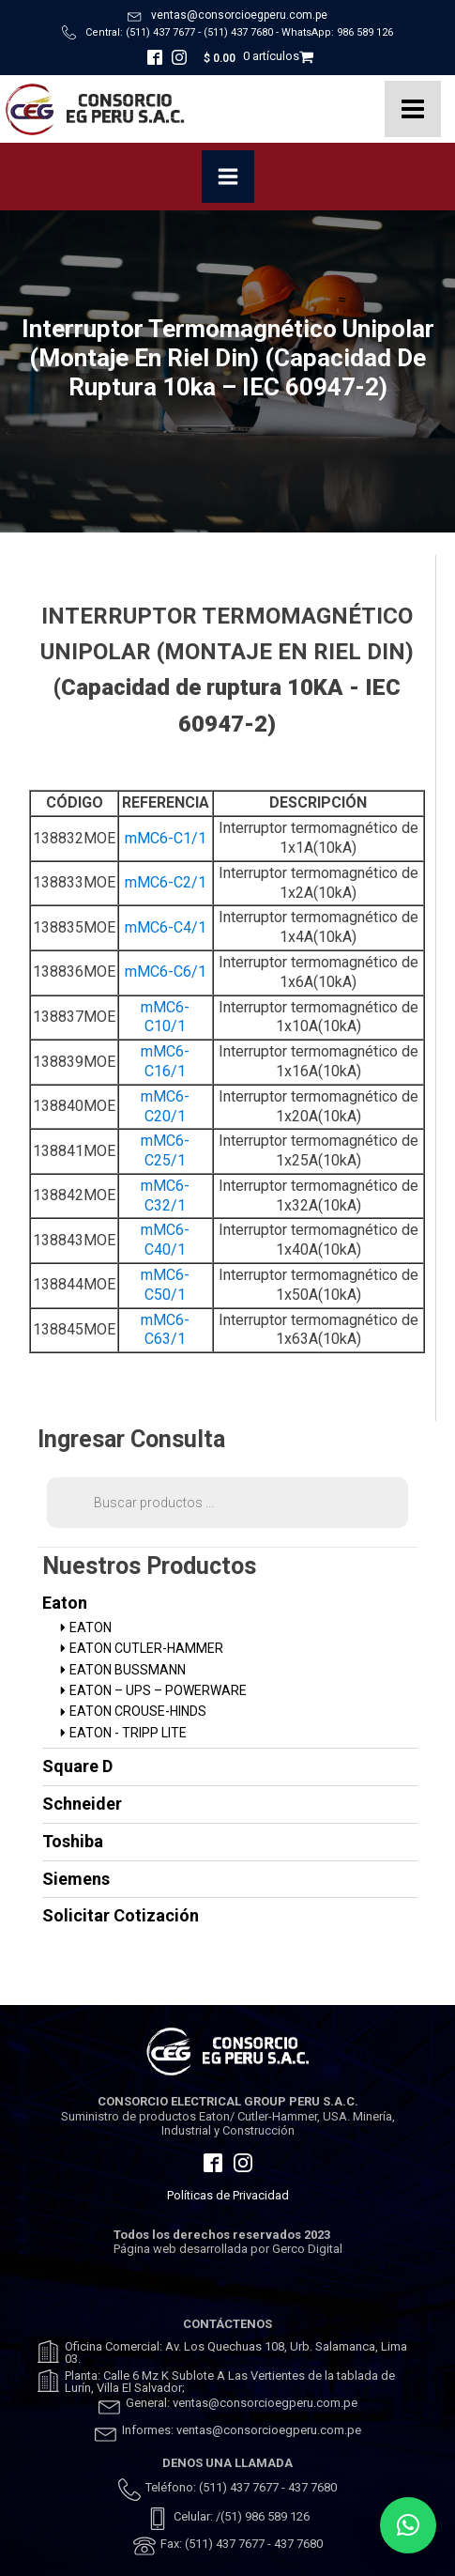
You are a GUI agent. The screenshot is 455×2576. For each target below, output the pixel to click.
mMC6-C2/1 (165, 882)
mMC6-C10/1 (165, 1017)
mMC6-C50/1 (165, 1284)
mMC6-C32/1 (165, 1195)
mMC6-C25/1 (165, 1150)
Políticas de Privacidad (228, 2195)
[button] (408, 2525)
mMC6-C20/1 (165, 1106)
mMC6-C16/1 (165, 1061)
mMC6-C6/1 (165, 971)
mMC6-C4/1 (165, 927)
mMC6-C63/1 (165, 1330)
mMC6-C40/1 (165, 1239)
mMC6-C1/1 (165, 838)
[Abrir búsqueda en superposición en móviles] (227, 1502)
